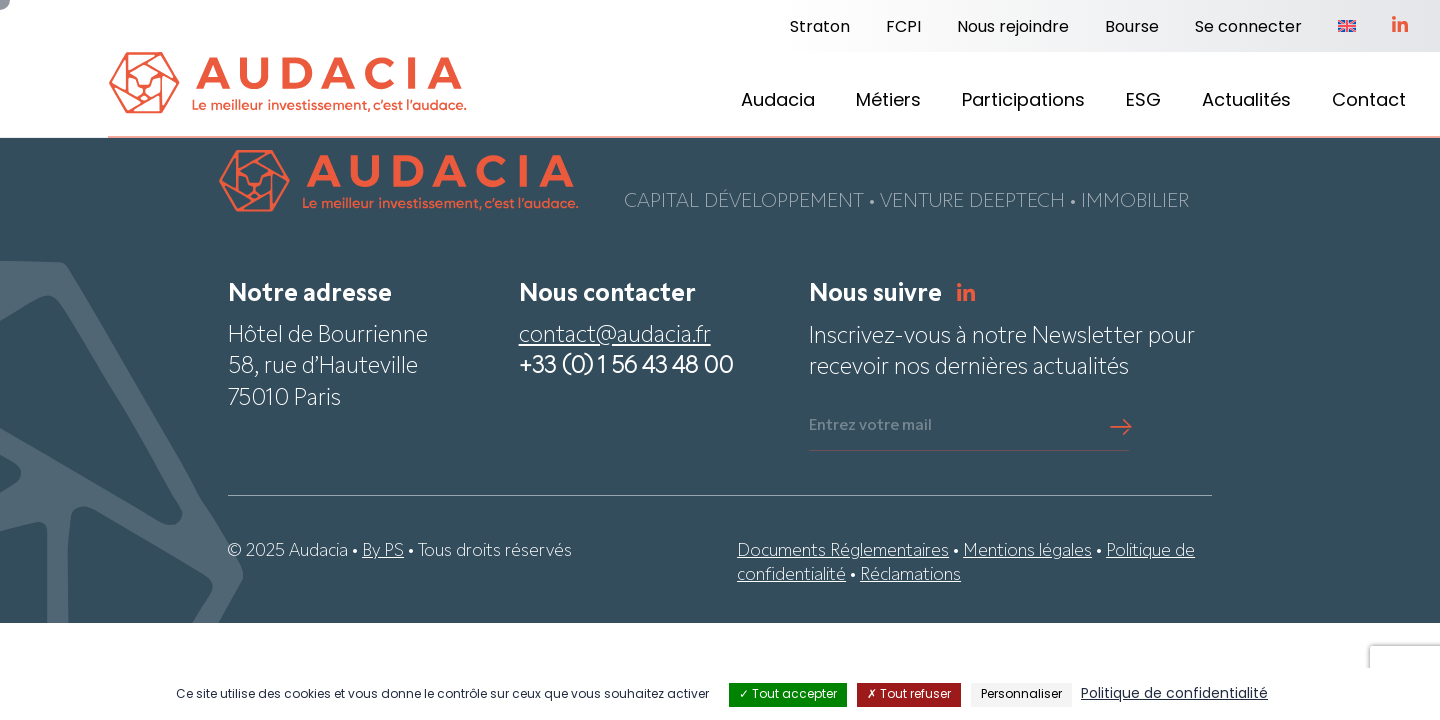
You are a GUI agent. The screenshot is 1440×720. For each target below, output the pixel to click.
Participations (1023, 101)
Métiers (888, 101)
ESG (1143, 101)
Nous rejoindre (1013, 28)
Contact (1369, 101)
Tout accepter (788, 695)
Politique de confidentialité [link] (1174, 694)
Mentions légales (1027, 552)
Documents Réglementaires (843, 552)
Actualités (1246, 101)
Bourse (1132, 28)
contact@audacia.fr (615, 337)
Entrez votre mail (870, 427)
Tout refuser (909, 695)
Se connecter (1248, 28)
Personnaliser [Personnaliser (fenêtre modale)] (1021, 695)
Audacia (778, 101)
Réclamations (910, 576)
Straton (820, 28)
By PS (383, 552)
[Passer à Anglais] (1347, 28)
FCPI (903, 28)
